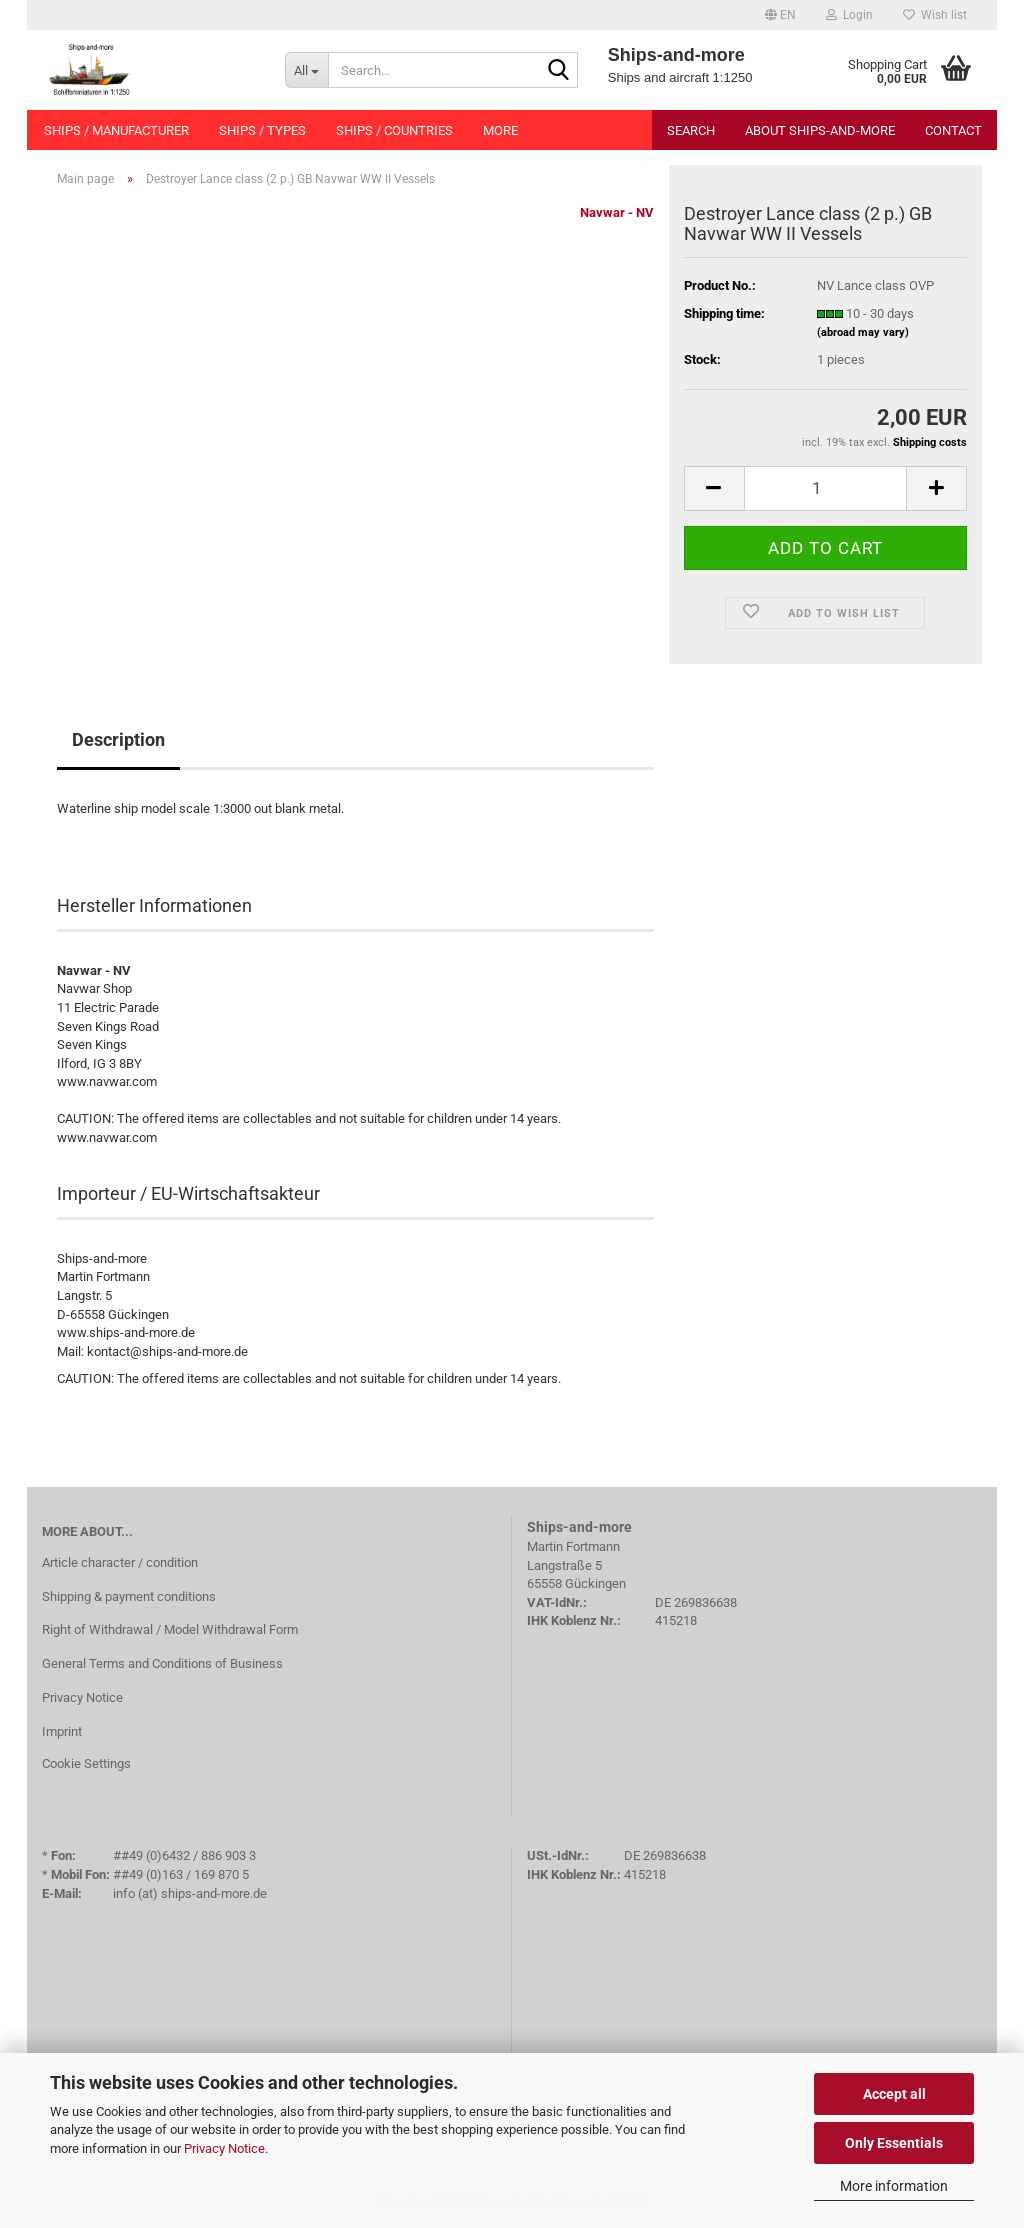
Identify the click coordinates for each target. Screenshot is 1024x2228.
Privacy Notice (224, 2148)
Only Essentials (894, 2143)
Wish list (935, 15)
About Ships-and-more (820, 130)
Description (118, 739)
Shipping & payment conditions (129, 1596)
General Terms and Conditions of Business (162, 1663)
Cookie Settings (86, 1763)
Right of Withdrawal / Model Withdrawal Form (170, 1629)
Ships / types (262, 130)
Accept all (894, 2094)
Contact (953, 130)
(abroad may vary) (863, 332)
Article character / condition (120, 1562)
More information (894, 2186)
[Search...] (306, 70)
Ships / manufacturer (116, 130)
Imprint (62, 1731)
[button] (780, 15)
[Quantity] (825, 488)
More (500, 130)
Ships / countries (394, 130)
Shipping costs (930, 442)
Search (691, 130)
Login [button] (849, 15)
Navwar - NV (617, 212)
